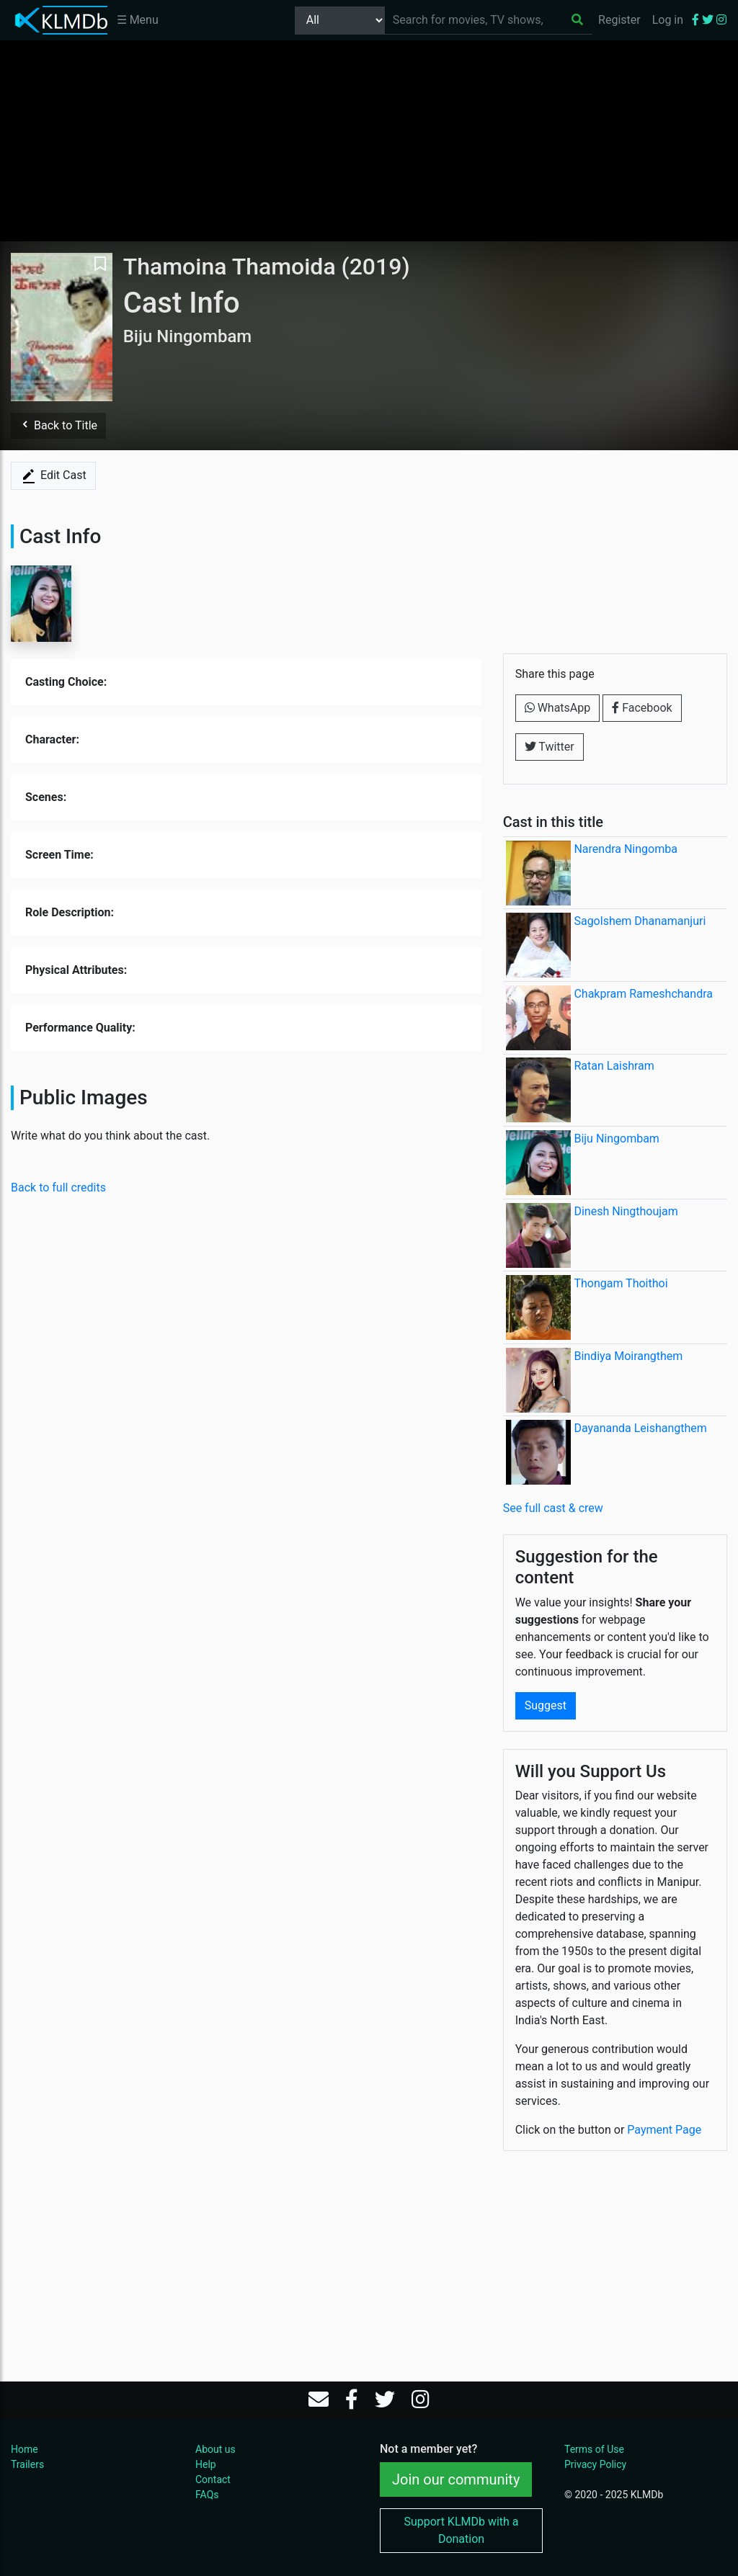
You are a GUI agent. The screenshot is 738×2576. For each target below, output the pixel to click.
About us (215, 2449)
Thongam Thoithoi (620, 1283)
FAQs (207, 2494)
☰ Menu (138, 20)
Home (24, 2449)
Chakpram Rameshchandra (643, 994)
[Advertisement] (369, 140)
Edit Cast (53, 476)
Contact (213, 2479)
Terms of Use (594, 2449)
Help (205, 2464)
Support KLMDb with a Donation (461, 2530)
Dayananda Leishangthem (640, 1428)
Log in (667, 20)
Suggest (545, 1705)
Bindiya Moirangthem (628, 1356)
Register (619, 20)
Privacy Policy (595, 2464)
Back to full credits (58, 1187)
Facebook (642, 708)
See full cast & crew (553, 1508)
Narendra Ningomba (625, 849)
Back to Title (58, 425)
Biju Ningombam (616, 1138)
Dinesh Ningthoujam (625, 1211)
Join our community (456, 2479)
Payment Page (664, 2130)
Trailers (27, 2464)
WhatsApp (558, 708)
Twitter (549, 746)
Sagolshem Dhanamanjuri (640, 921)
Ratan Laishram (614, 1066)
